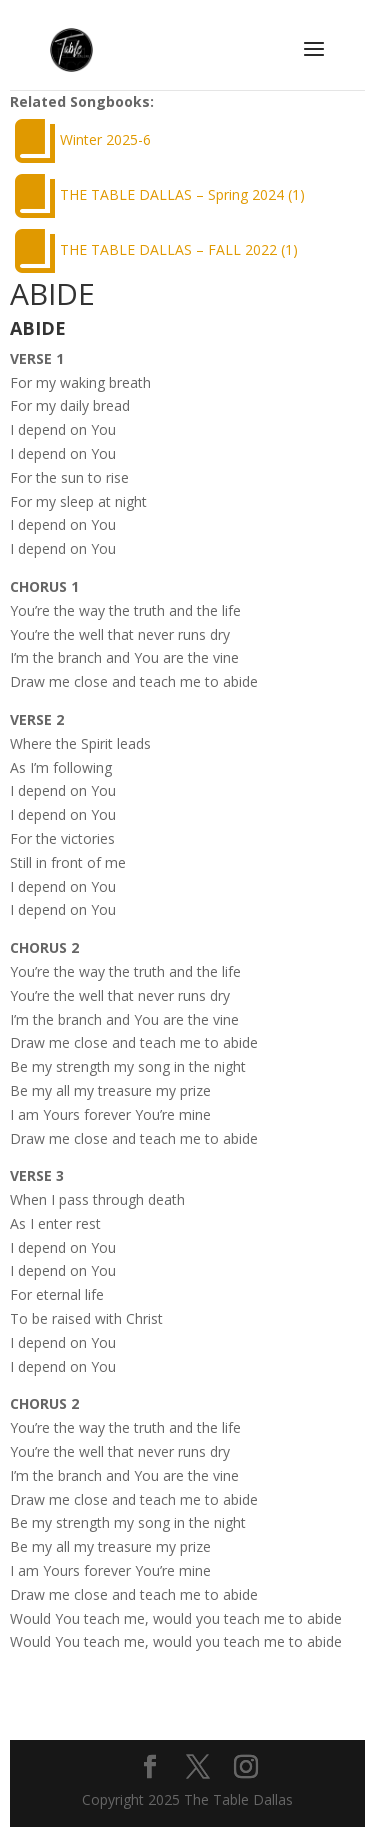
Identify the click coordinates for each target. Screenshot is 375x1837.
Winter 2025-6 (105, 139)
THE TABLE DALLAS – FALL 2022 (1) (179, 249)
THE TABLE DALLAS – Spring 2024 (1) (182, 194)
